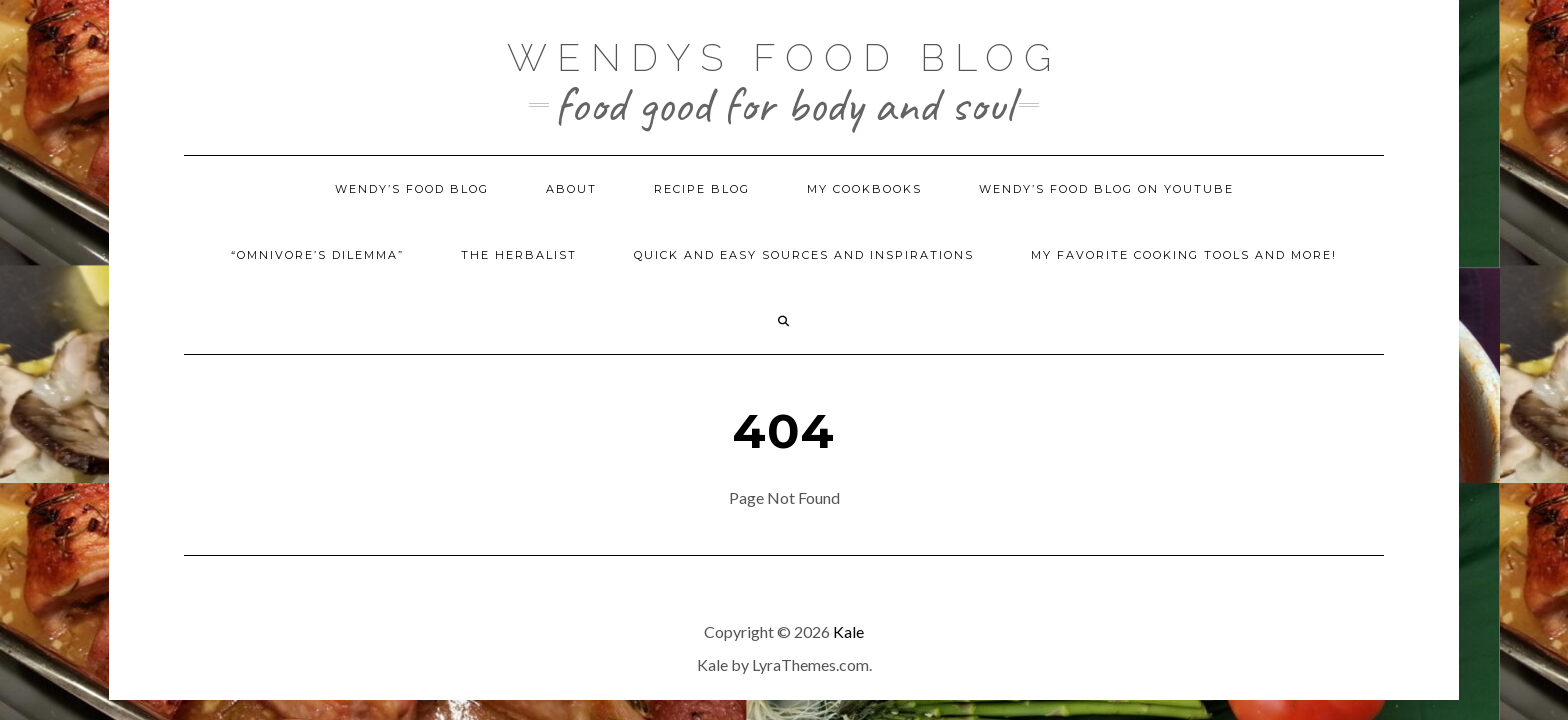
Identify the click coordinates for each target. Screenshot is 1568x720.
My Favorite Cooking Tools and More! (1184, 255)
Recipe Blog (702, 189)
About (571, 189)
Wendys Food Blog (784, 50)
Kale (848, 631)
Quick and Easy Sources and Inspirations (804, 255)
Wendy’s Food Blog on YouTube (1106, 189)
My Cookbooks (864, 189)
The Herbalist (519, 255)
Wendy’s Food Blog (412, 189)
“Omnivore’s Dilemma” (317, 255)
